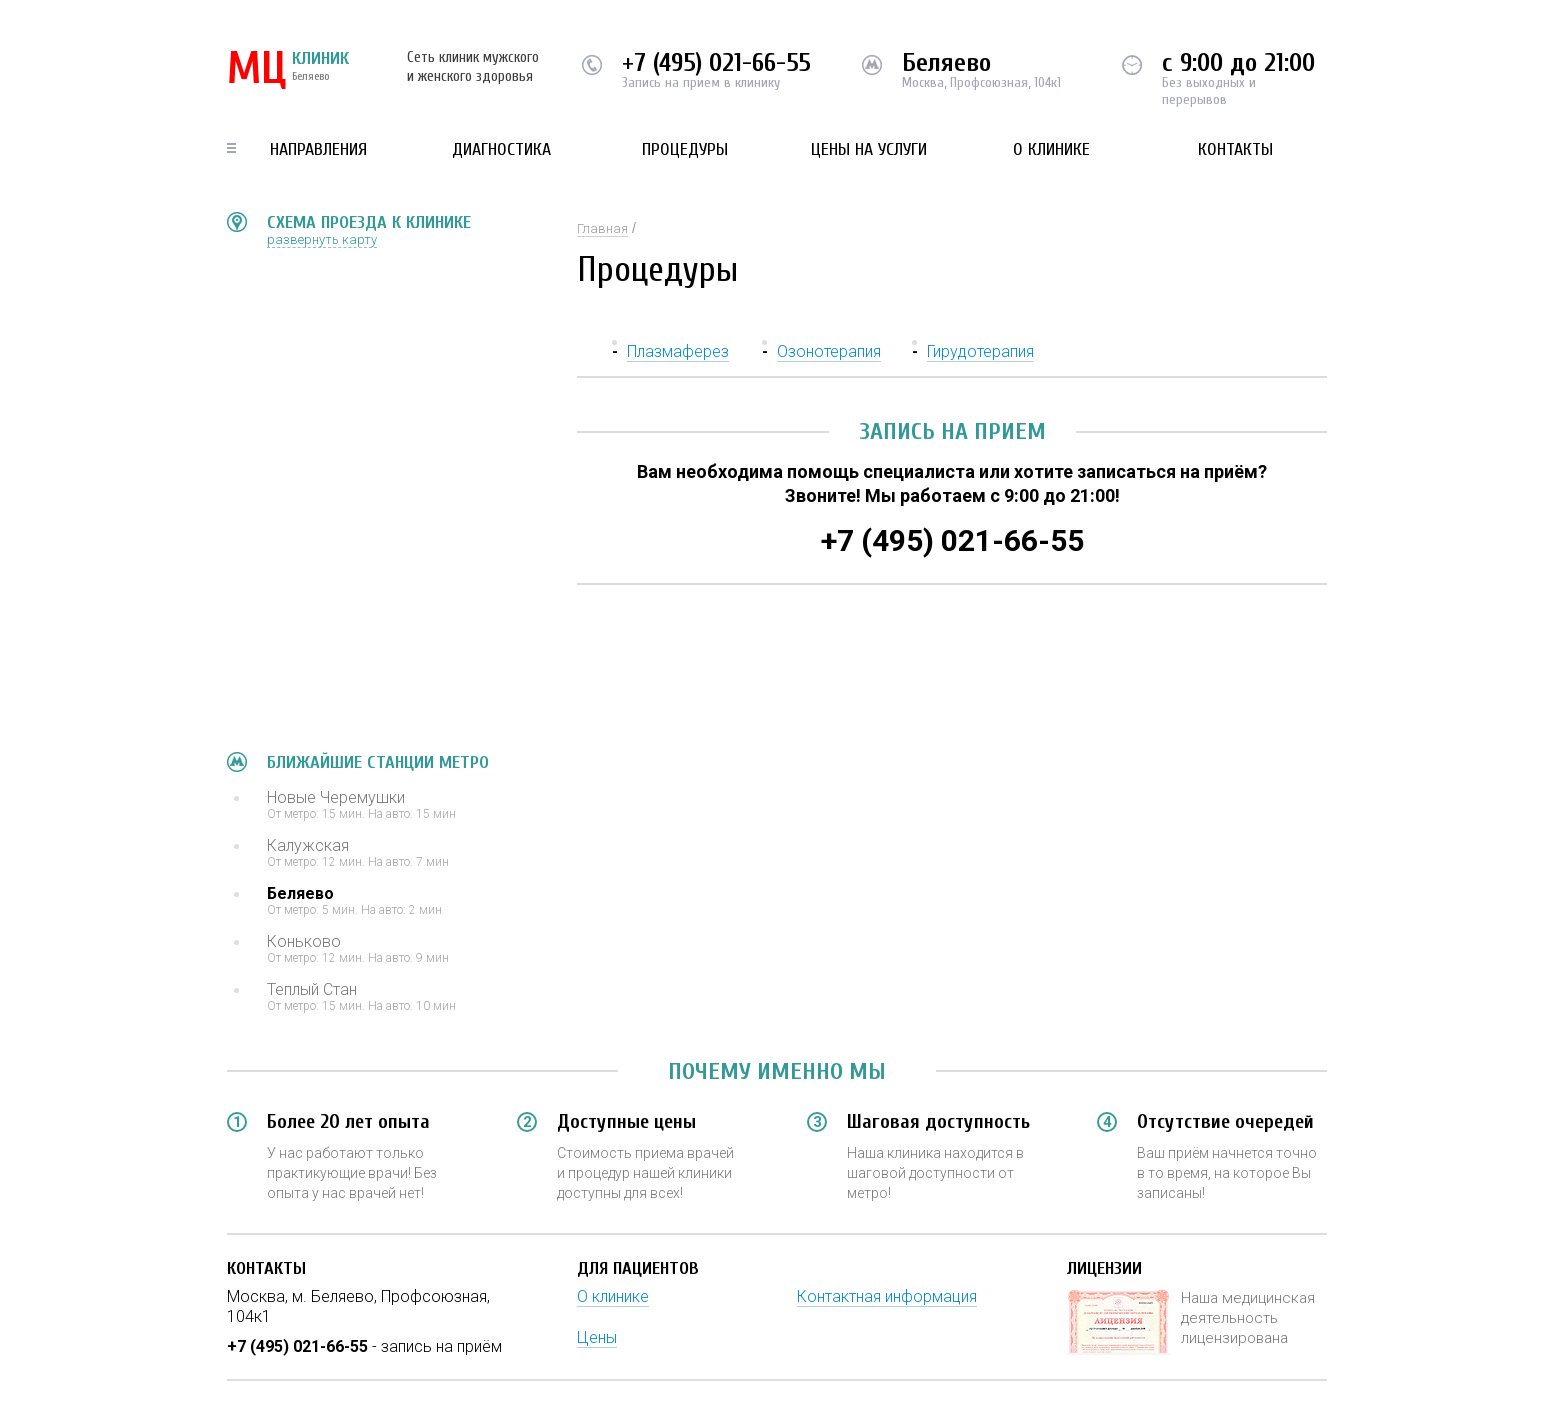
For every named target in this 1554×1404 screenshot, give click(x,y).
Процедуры (685, 149)
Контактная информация (887, 1296)
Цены (597, 1337)
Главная (602, 228)
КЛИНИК (288, 70)
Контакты (1235, 149)
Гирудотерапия (980, 351)
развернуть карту (322, 239)
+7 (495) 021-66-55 (716, 63)
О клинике (1051, 149)
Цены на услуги (869, 149)
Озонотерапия (829, 351)
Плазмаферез (678, 351)
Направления (318, 149)
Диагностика (501, 149)
